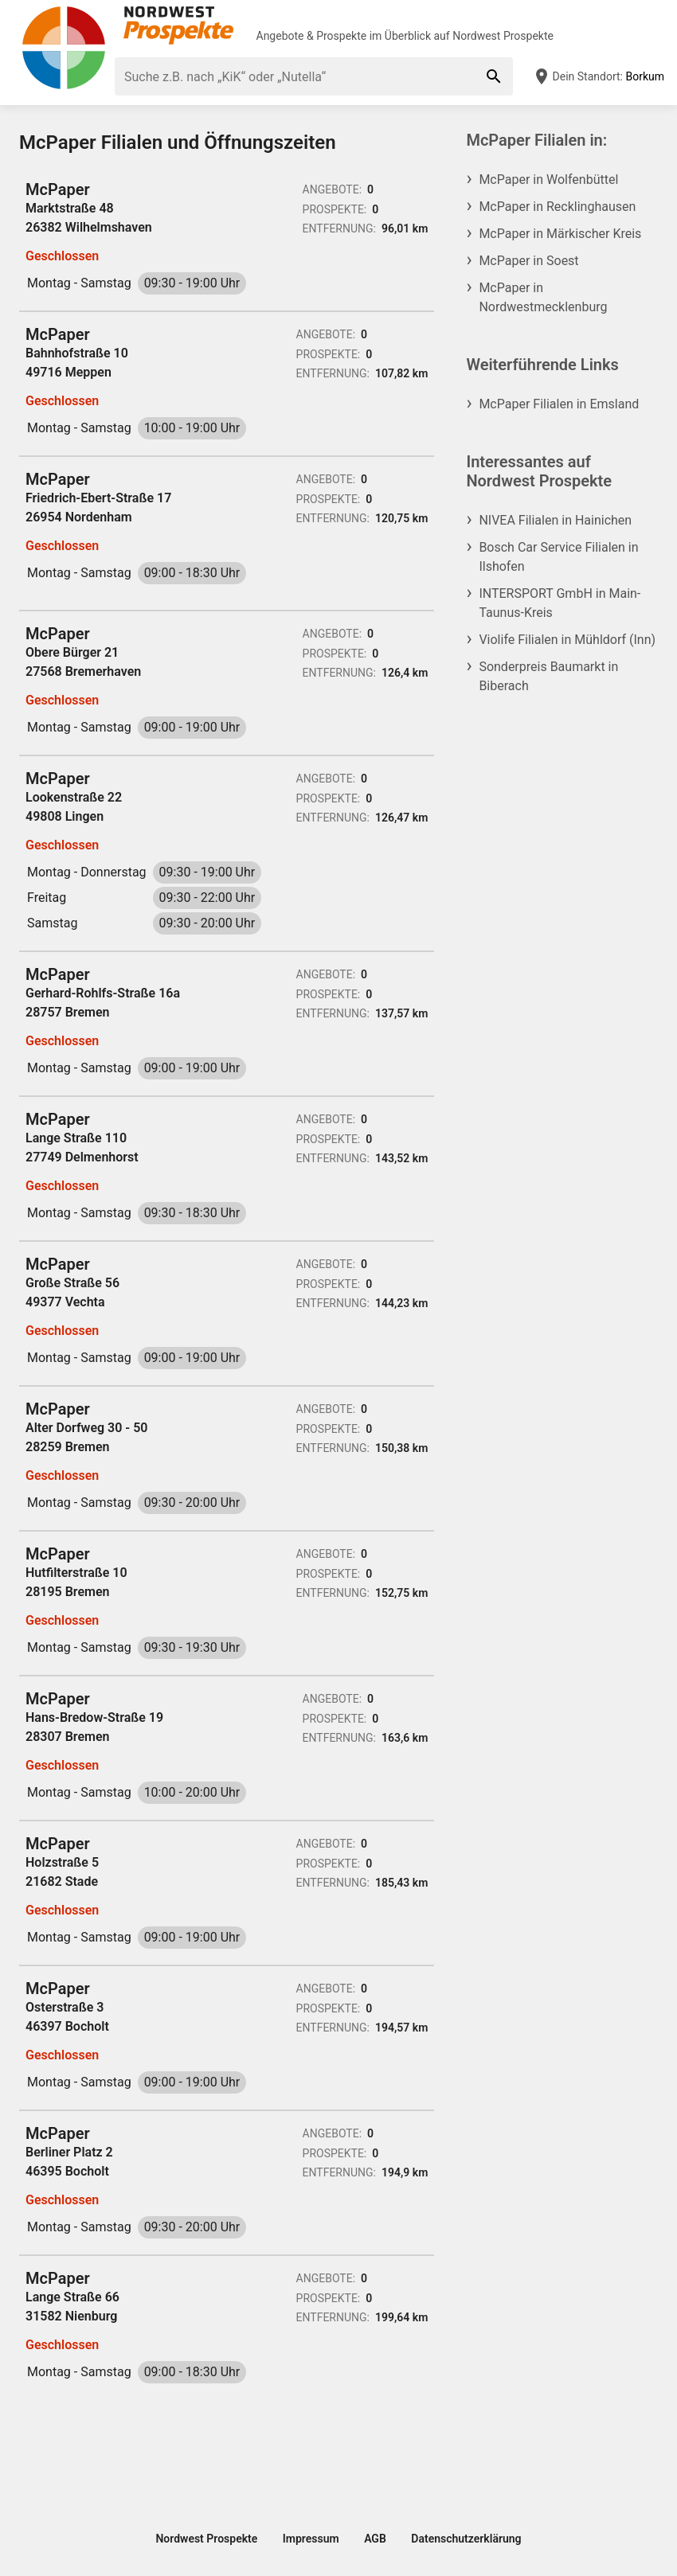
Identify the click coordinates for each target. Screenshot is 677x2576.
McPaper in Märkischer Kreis (560, 233)
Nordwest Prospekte (503, 35)
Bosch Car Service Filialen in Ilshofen (558, 557)
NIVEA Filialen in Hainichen (555, 520)
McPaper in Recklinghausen (557, 206)
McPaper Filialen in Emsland (559, 404)
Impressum (311, 2538)
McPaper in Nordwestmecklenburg (543, 297)
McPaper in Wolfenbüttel (548, 179)
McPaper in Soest (528, 260)
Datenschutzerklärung (466, 2538)
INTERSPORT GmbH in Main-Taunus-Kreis (559, 603)
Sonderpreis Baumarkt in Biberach (548, 676)
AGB (375, 2538)
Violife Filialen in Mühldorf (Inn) (567, 639)
